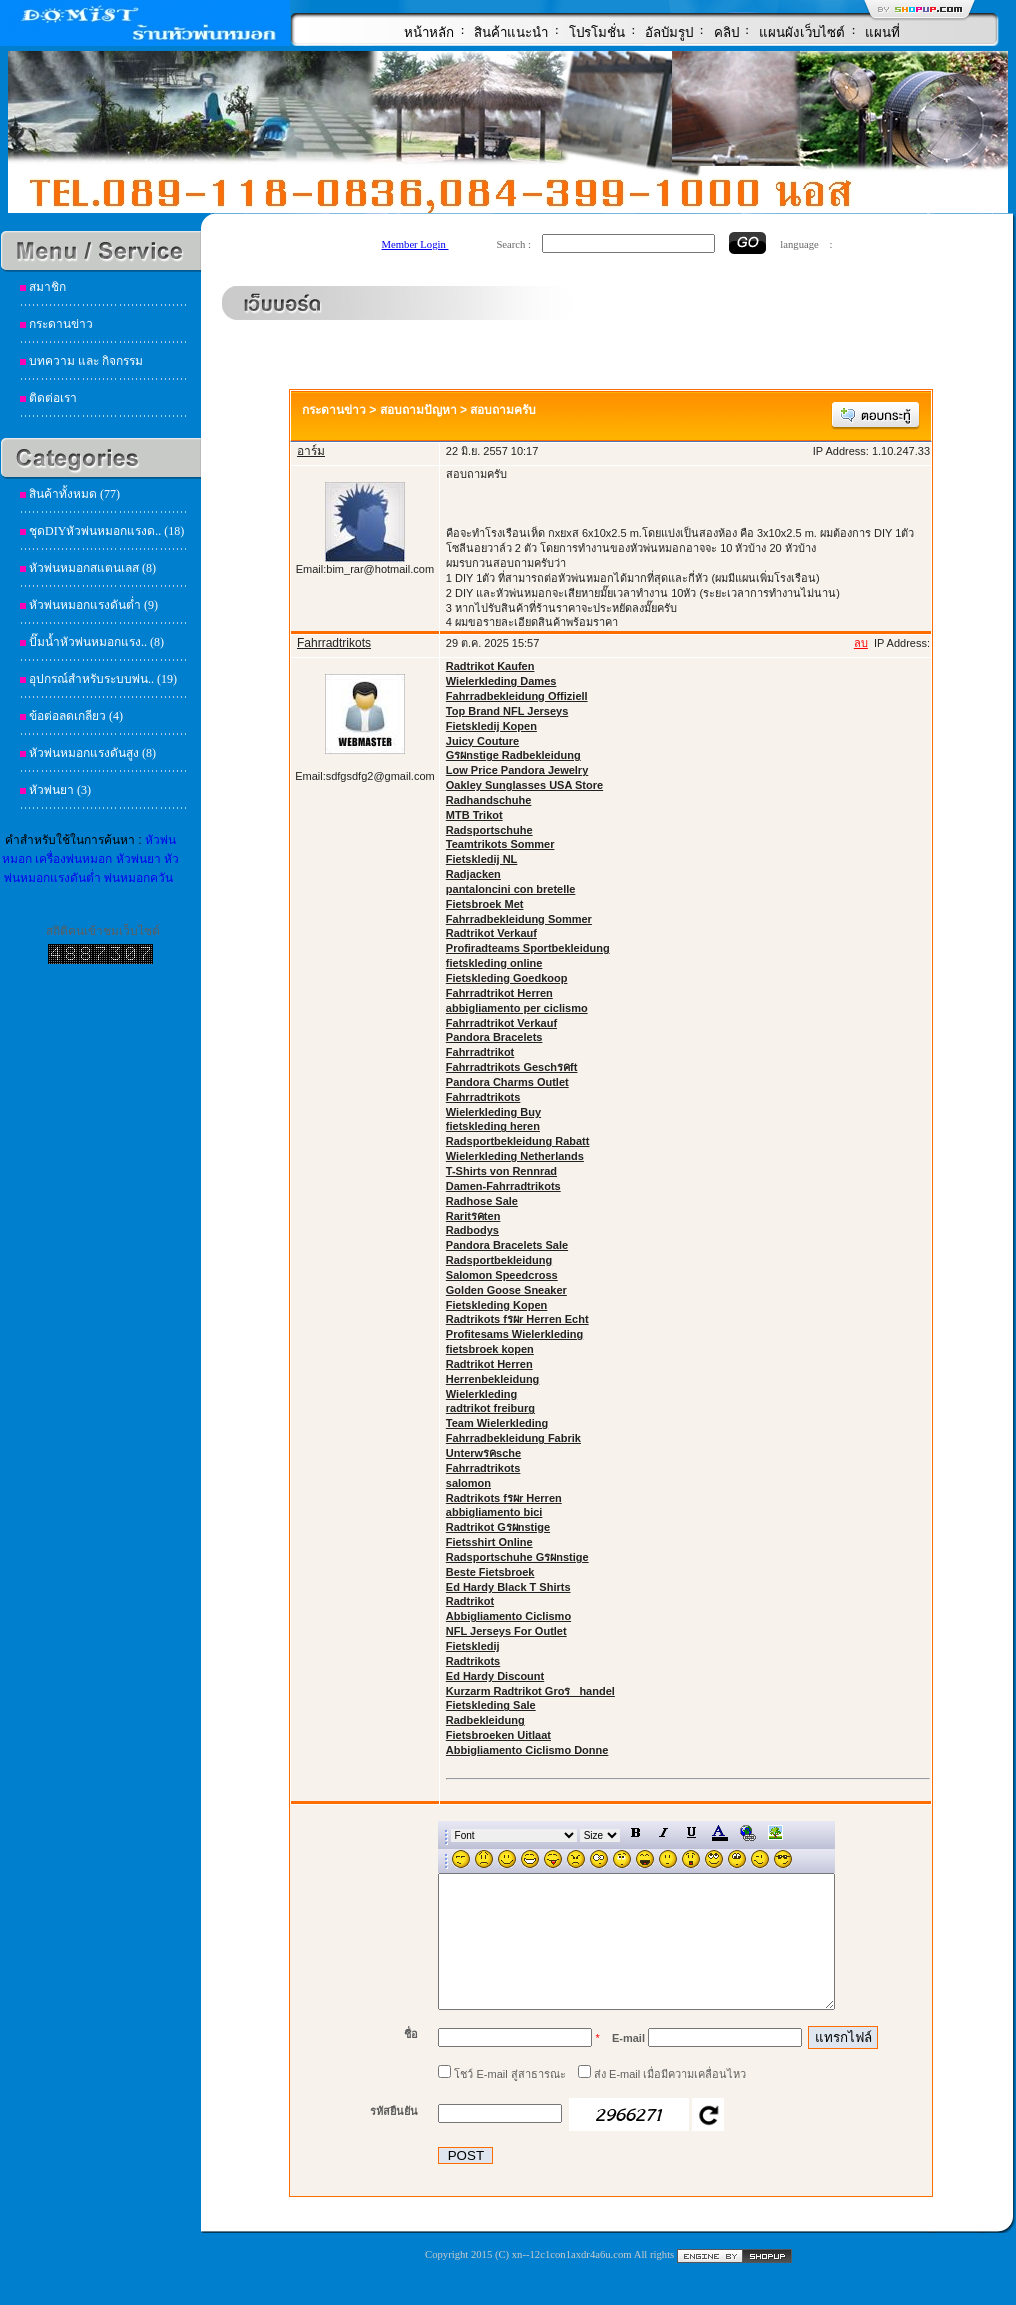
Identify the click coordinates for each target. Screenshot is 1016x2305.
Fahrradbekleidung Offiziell (517, 696)
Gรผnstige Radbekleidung (513, 755)
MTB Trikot (474, 815)
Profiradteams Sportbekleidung (528, 948)
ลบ (861, 643)
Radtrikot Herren (489, 1364)
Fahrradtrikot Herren (499, 993)
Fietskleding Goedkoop (507, 978)
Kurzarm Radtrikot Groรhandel (530, 1691)
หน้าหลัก (429, 32)
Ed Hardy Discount (495, 1676)
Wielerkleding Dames (501, 681)
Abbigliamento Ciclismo (508, 1616)
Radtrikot (470, 1601)
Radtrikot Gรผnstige (498, 1527)
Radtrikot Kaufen (490, 666)
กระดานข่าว (61, 324)
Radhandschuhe (489, 800)
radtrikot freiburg (490, 1408)
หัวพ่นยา (138, 859)
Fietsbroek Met (485, 904)
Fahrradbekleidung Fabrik (513, 1438)
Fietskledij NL (482, 859)
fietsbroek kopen (490, 1349)
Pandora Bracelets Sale (507, 1245)
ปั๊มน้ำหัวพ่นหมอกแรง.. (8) (96, 642)
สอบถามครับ (503, 410)
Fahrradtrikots (483, 1097)
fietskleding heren (493, 1126)
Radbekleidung (485, 1720)
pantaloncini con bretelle (511, 889)
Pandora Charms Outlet (507, 1082)
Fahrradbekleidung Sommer (519, 919)
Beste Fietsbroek (490, 1572)
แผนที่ (882, 32)
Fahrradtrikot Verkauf (501, 1023)
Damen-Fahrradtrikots (503, 1186)
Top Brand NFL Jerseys (507, 711)
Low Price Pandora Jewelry (517, 770)
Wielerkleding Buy (493, 1112)
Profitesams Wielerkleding (514, 1334)
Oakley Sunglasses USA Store (524, 785)
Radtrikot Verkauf (491, 933)
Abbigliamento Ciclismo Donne (527, 1750)
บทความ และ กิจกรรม (86, 361)
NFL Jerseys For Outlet (506, 1631)
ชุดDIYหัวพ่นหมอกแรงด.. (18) (106, 531)
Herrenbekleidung (493, 1379)
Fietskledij (473, 1646)
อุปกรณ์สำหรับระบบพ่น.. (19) (103, 679)
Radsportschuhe (489, 830)
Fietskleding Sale (491, 1705)
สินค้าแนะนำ (511, 32)
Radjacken (473, 874)
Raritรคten (473, 1216)
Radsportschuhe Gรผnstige (517, 1557)
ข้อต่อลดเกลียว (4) (76, 716)
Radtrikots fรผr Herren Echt (517, 1319)
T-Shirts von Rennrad (501, 1171)
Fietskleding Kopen (496, 1305)
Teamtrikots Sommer (500, 844)
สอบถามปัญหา (418, 410)
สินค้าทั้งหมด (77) (74, 494)
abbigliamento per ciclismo (517, 1008)
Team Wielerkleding (497, 1423)
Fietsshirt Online (489, 1542)
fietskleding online (494, 963)
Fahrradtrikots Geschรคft (512, 1067)
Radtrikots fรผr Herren (504, 1498)
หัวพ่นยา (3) (60, 790)
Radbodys (472, 1230)
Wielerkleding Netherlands (515, 1156)
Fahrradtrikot (480, 1052)
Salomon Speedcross (502, 1275)
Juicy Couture (482, 741)
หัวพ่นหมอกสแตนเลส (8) (92, 568)
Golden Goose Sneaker (506, 1290)
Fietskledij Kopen (491, 726)
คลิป (726, 32)
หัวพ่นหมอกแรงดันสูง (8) (92, 753)
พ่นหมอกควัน (138, 878)
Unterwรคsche (483, 1453)
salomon (468, 1483)
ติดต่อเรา (53, 398)
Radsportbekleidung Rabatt (518, 1141)
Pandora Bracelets (494, 1037)
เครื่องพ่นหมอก (73, 859)
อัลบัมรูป (669, 32)
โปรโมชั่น (597, 32)
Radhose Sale (482, 1201)
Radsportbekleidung (499, 1260)
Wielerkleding (481, 1394)
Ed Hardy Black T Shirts (508, 1587)
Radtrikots (473, 1661)
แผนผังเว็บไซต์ (802, 32)
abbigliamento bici (494, 1512)
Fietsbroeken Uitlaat (498, 1735)
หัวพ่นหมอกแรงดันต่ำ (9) (93, 605)
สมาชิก (47, 287)
